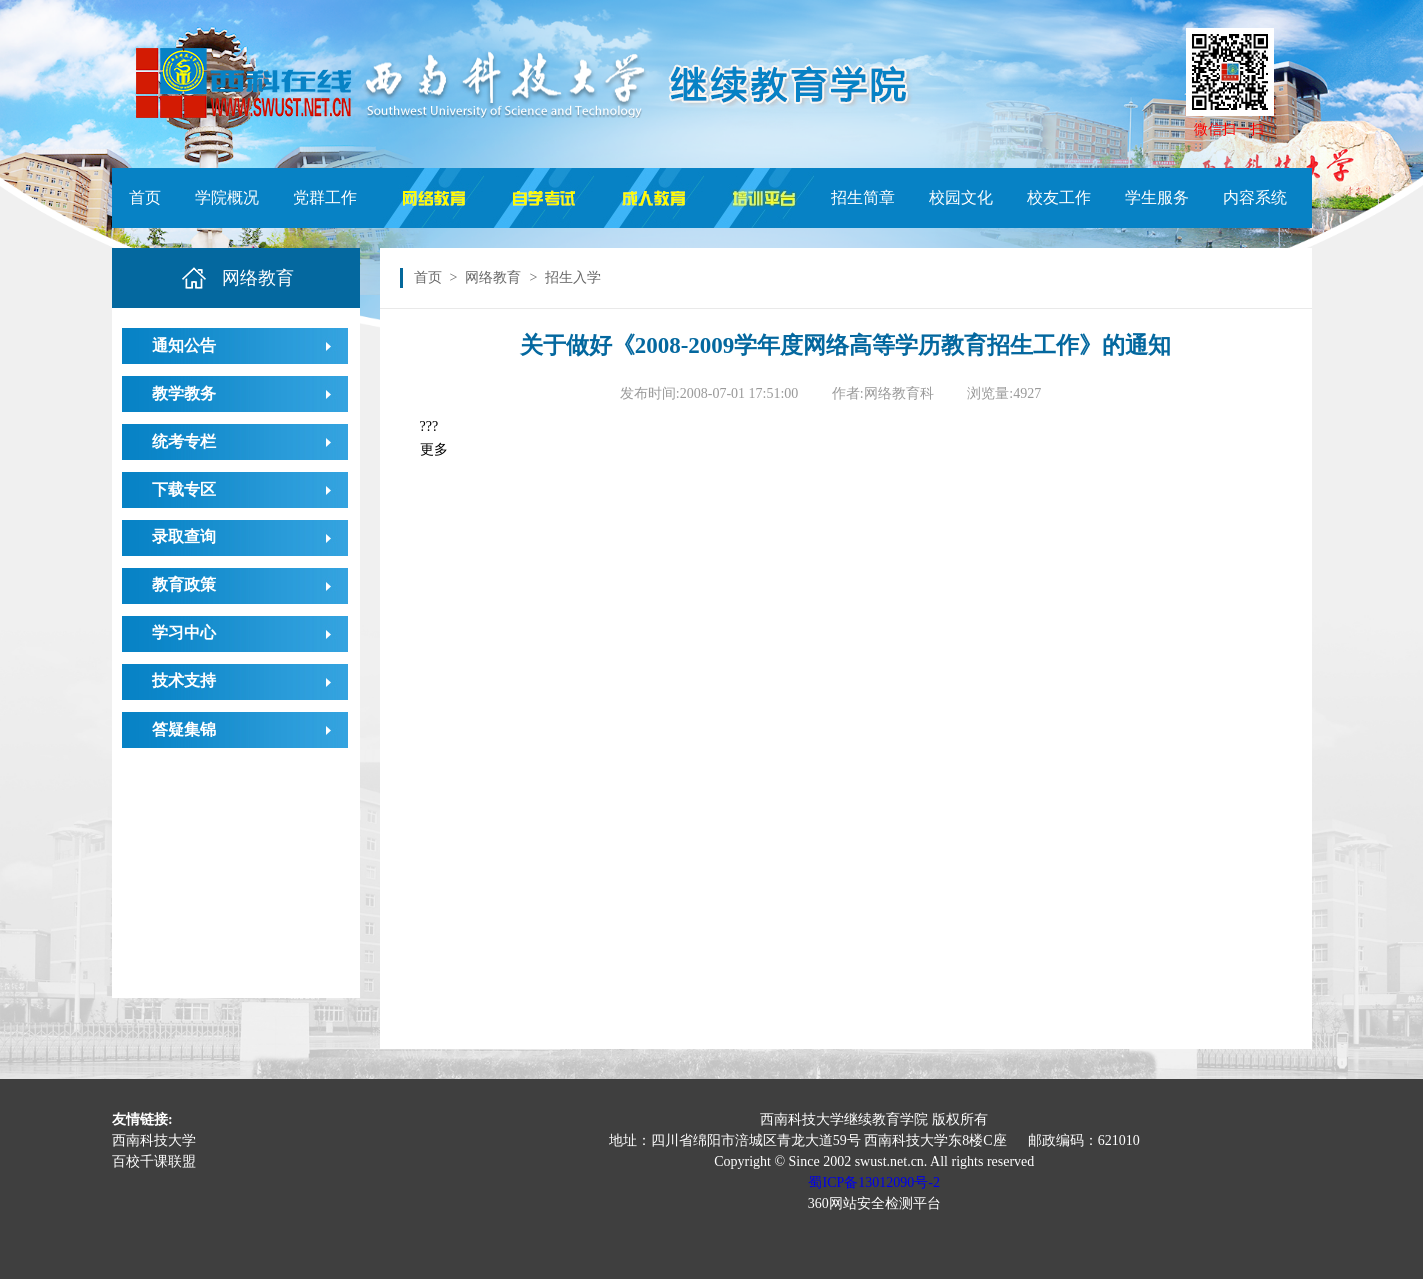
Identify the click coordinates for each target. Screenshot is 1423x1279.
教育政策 (184, 584)
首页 (145, 197)
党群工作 (325, 197)
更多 (434, 449)
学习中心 (184, 632)
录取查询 (184, 536)
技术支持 (184, 680)
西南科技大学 (154, 1140)
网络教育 (493, 277)
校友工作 (1059, 197)
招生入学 (573, 277)
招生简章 (863, 197)
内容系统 (1255, 197)
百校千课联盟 (154, 1161)
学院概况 (227, 197)
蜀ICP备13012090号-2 (873, 1182)
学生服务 (1157, 197)
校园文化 (961, 197)
